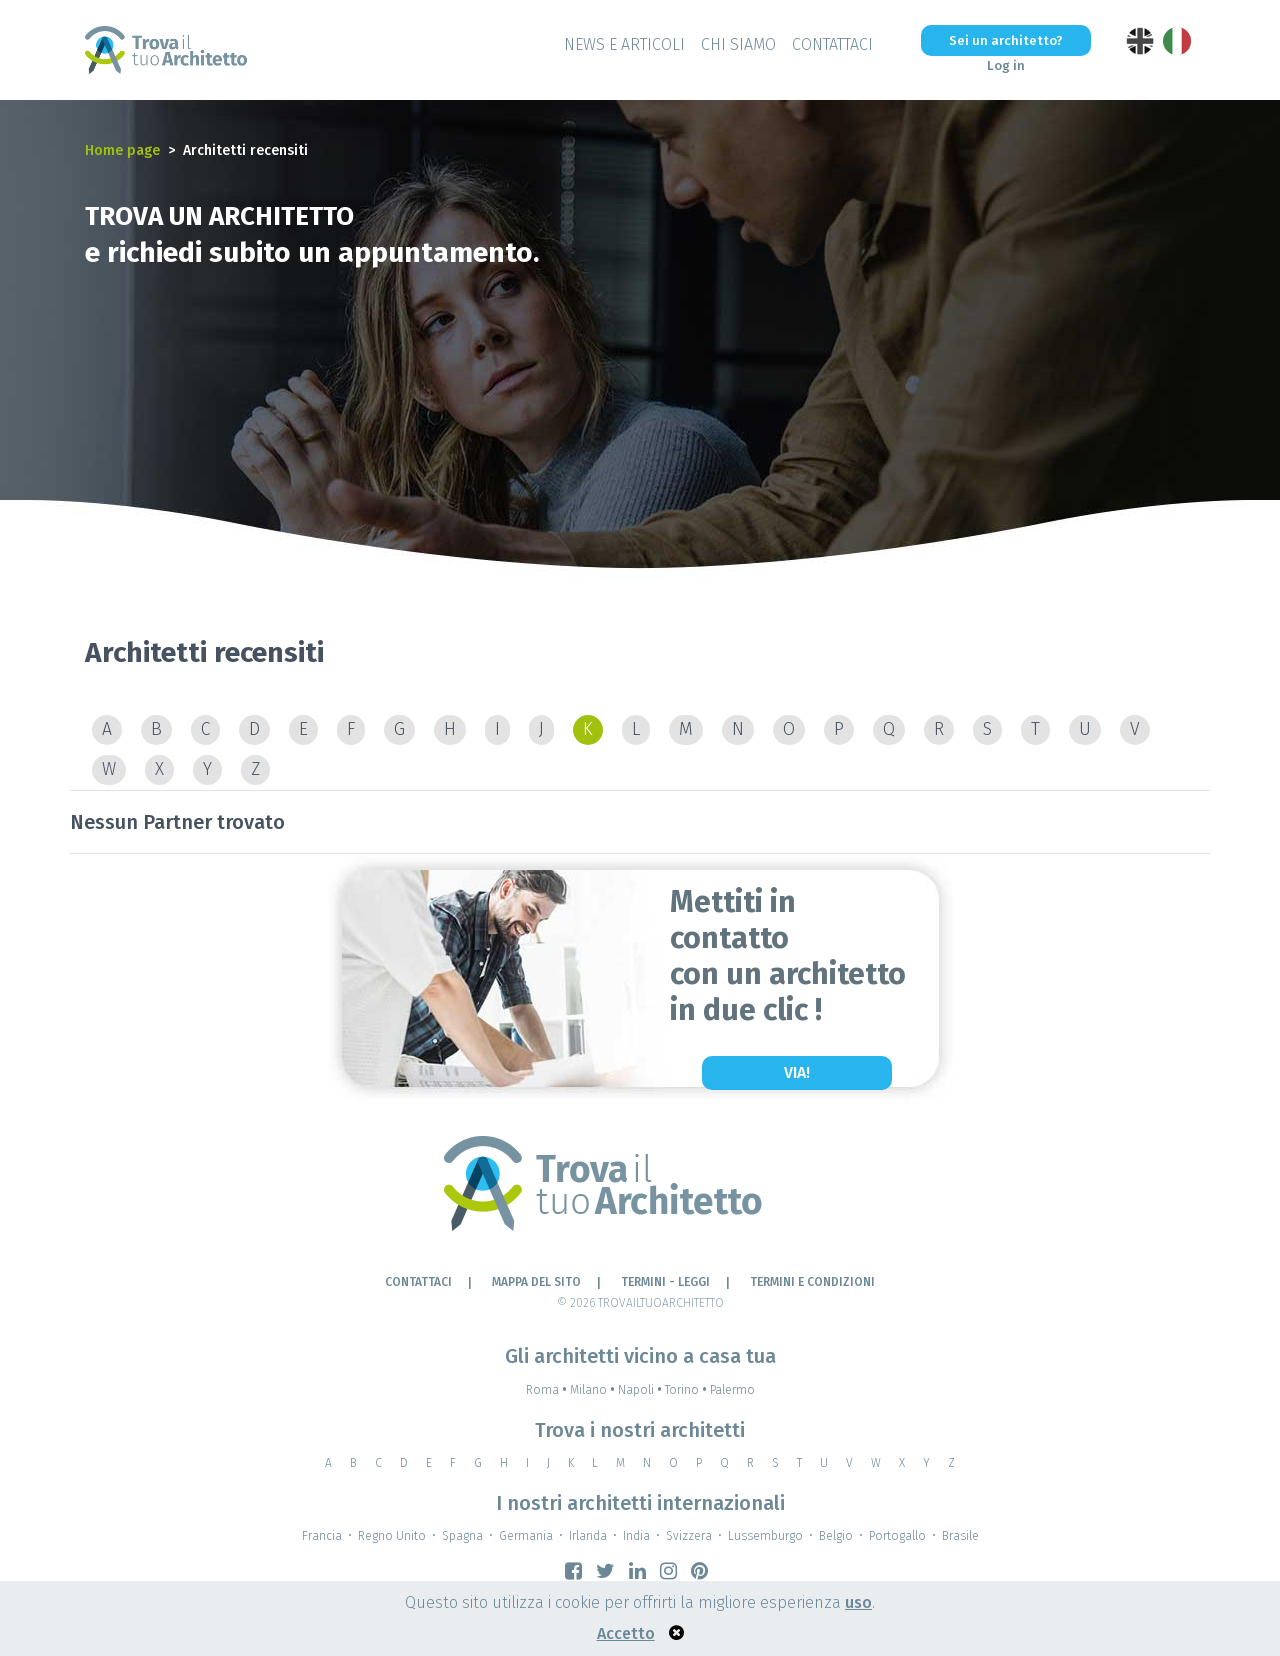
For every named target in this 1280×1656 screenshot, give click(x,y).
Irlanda (588, 1536)
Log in (1006, 65)
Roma (548, 1390)
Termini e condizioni (812, 1282)
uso (858, 1602)
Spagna (462, 1536)
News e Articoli (624, 44)
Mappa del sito (536, 1282)
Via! (797, 1072)
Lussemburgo (765, 1536)
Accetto (626, 1633)
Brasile (960, 1536)
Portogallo (897, 1536)
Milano (594, 1390)
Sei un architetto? (1006, 40)
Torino (687, 1390)
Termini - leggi (665, 1282)
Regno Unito (392, 1536)
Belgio (836, 1536)
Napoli (641, 1390)
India (636, 1536)
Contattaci (832, 44)
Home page (122, 150)
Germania (526, 1536)
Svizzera (689, 1536)
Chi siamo (738, 44)
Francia (322, 1536)
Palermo (732, 1390)
